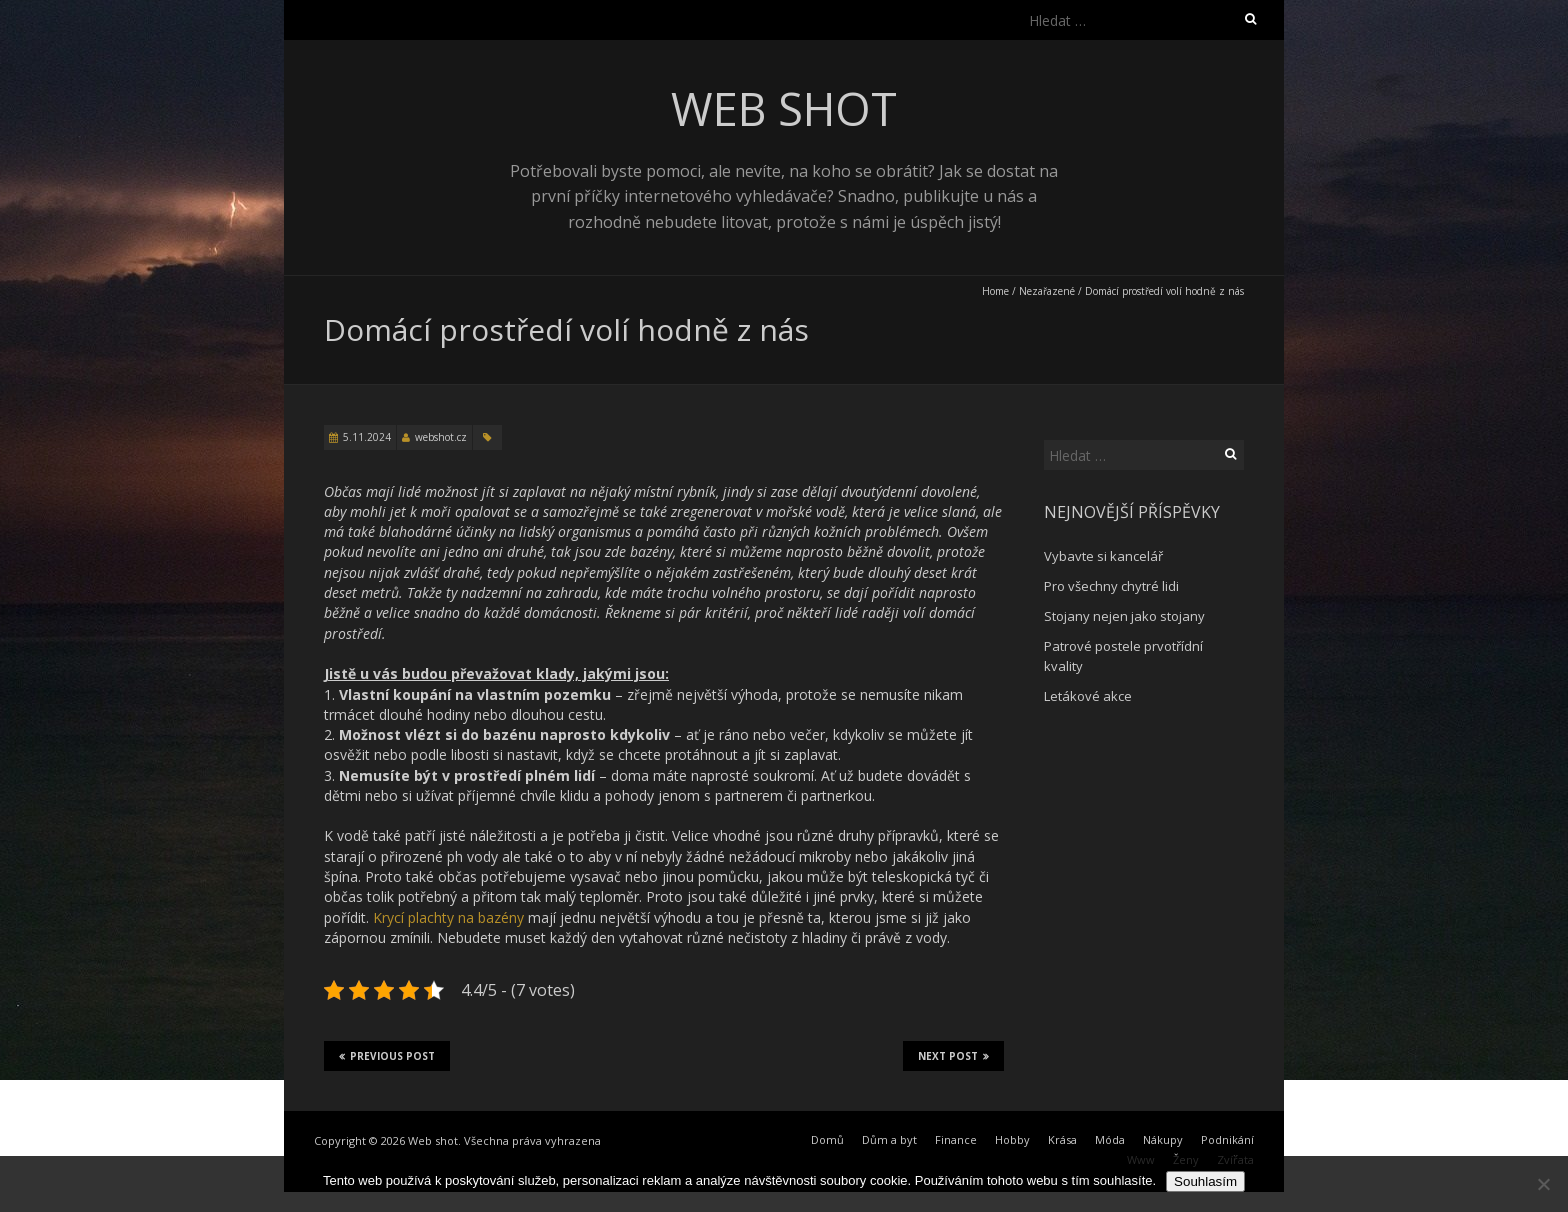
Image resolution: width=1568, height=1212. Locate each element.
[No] (1543, 1184)
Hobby (1012, 1139)
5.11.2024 (367, 437)
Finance (956, 1139)
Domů (827, 1139)
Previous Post (387, 1056)
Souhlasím (1205, 1181)
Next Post (953, 1056)
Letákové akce (1088, 696)
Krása (1062, 1139)
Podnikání (1227, 1139)
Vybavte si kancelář (1103, 556)
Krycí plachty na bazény (448, 917)
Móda (1110, 1139)
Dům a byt (889, 1139)
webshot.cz (441, 437)
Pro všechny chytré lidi (1111, 586)
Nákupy (1163, 1139)
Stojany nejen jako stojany (1124, 616)
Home (995, 291)
